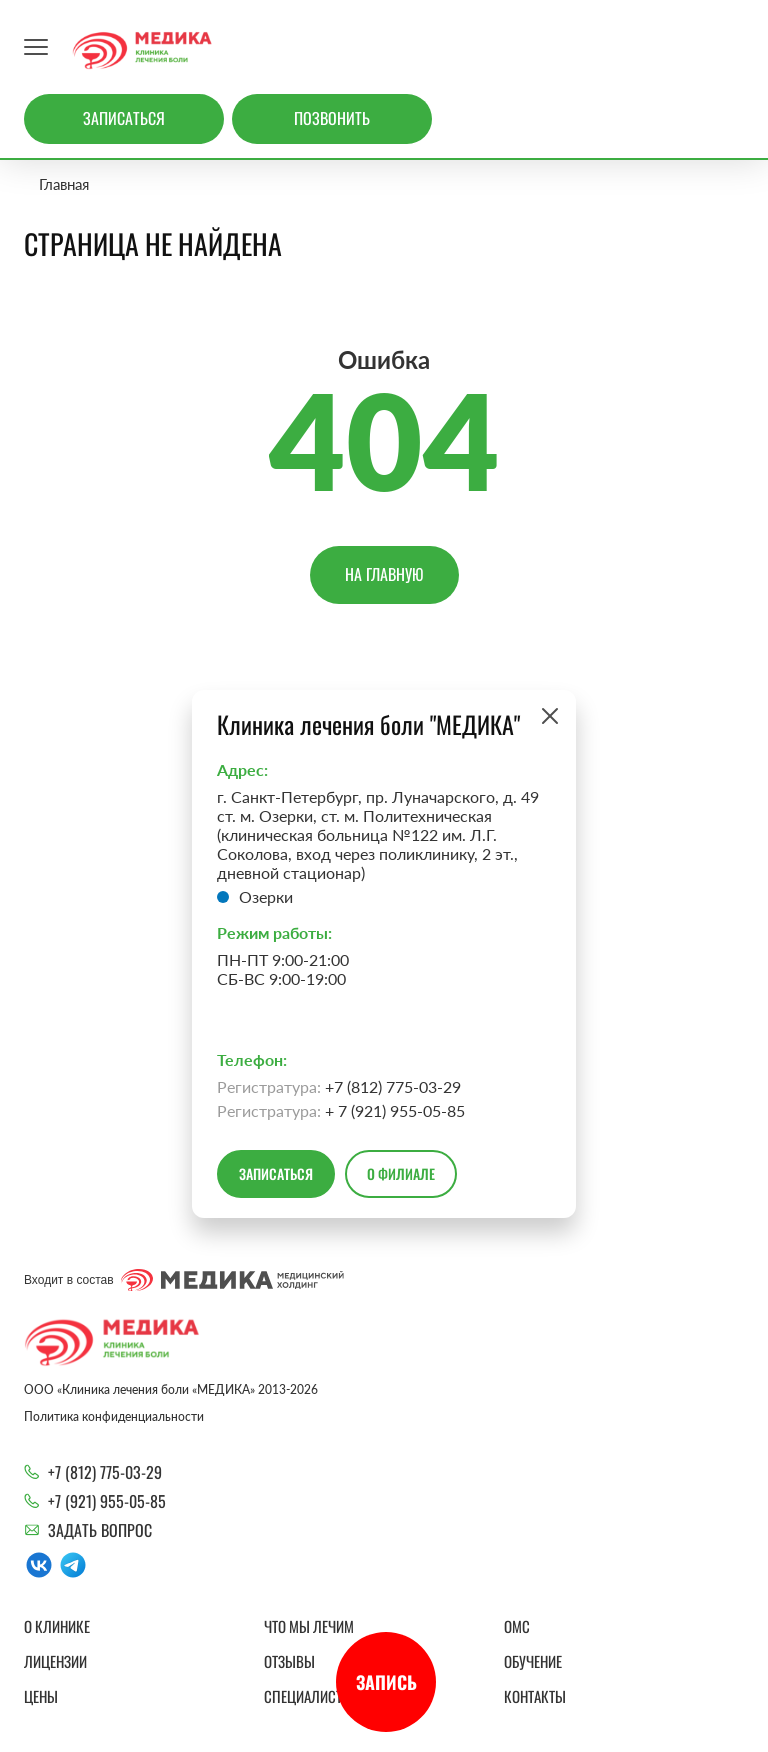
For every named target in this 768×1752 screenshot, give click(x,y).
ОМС (517, 1626)
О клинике (57, 1626)
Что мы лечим (309, 1626)
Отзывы (289, 1661)
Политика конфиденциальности (114, 1416)
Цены (41, 1696)
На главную (384, 574)
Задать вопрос (100, 1530)
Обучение (533, 1661)
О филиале (401, 1173)
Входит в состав (184, 1280)
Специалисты (308, 1696)
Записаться (124, 118)
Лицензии (55, 1661)
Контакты (535, 1696)
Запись (386, 1682)
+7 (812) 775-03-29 (105, 1472)
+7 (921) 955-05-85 (107, 1501)
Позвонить (332, 118)
